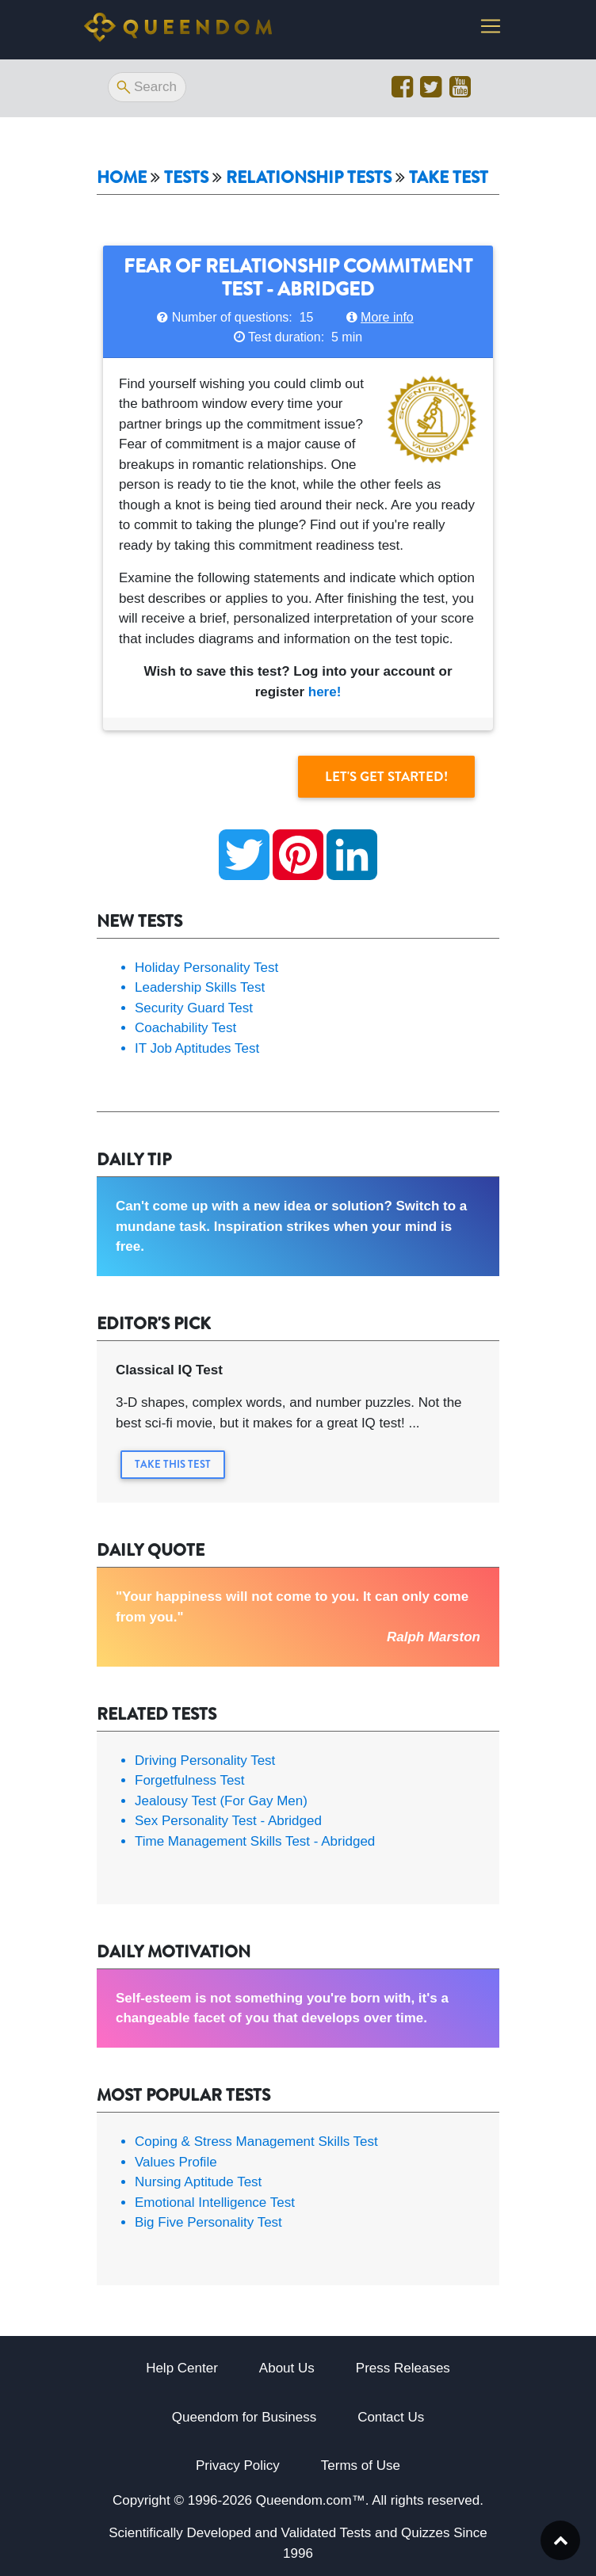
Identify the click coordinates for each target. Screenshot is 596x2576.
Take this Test (173, 1464)
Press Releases (403, 2368)
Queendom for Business (244, 2417)
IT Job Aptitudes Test (197, 1048)
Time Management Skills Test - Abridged (255, 1841)
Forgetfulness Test (190, 1780)
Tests (186, 178)
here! (325, 691)
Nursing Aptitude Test (198, 2181)
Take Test (448, 178)
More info (387, 317)
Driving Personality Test (205, 1760)
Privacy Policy (238, 2465)
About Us (287, 2368)
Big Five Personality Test (208, 2222)
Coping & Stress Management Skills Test (256, 2141)
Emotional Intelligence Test (215, 2202)
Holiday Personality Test (206, 967)
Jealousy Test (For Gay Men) (221, 1800)
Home (122, 178)
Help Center (182, 2368)
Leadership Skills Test (200, 987)
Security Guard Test (194, 1008)
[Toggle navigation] (490, 29)
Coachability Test (185, 1027)
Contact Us (390, 2417)
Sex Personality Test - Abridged (228, 1820)
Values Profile (176, 2162)
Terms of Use (360, 2465)
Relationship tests (309, 178)
